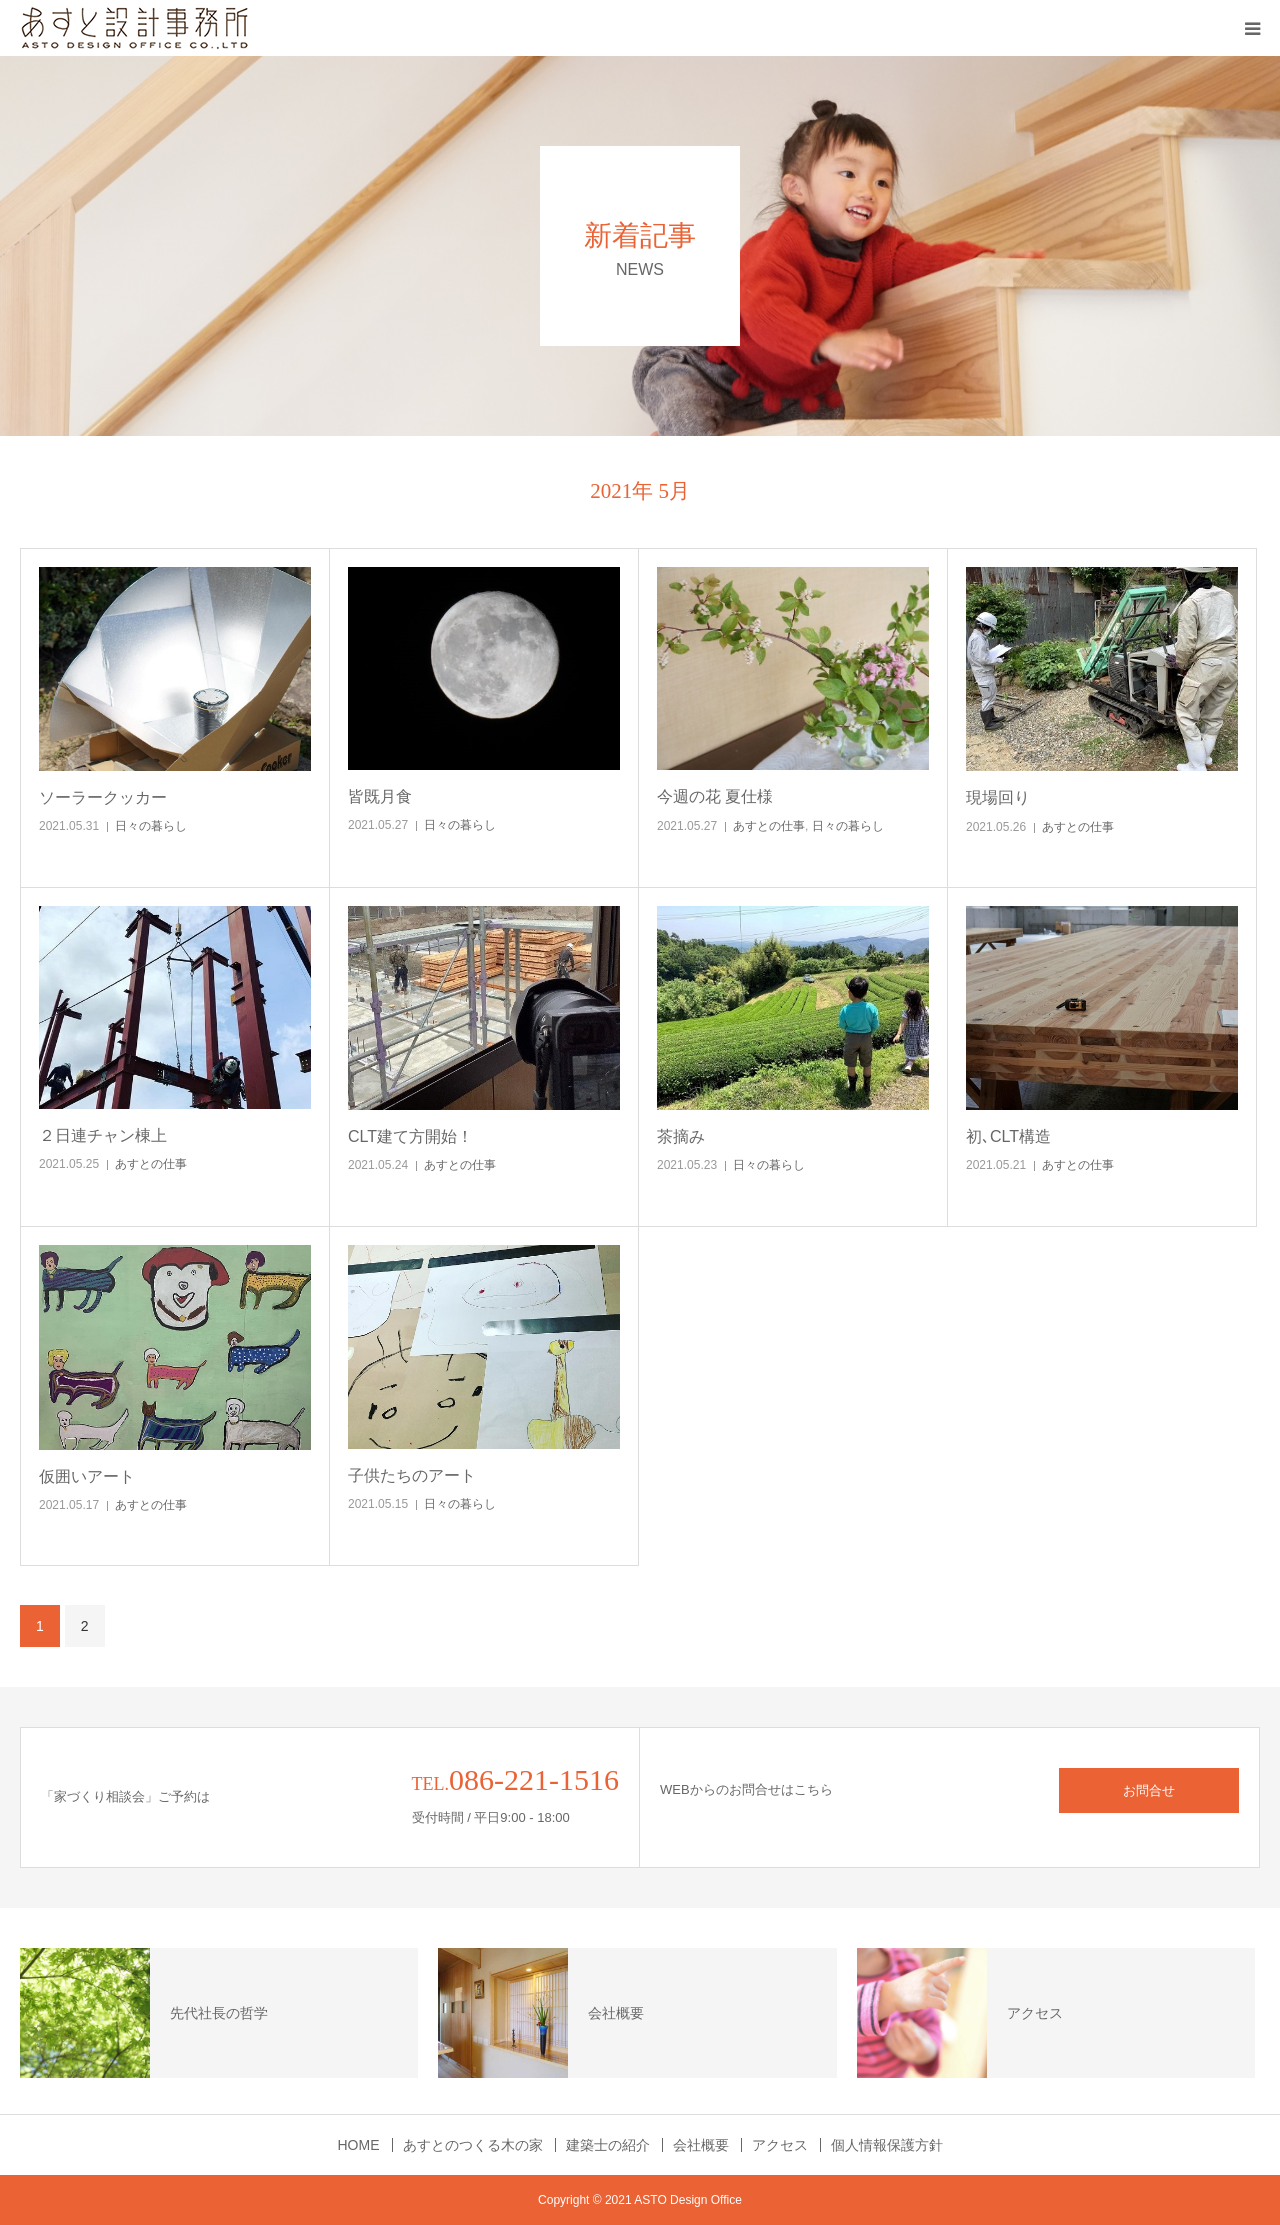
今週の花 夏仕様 (715, 796)
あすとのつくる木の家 (473, 2145)
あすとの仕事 (769, 826)
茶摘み (681, 1136)
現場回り (998, 797)
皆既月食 (380, 796)
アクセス (780, 2145)
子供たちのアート (412, 1475)
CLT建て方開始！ (410, 1136)
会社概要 (701, 2145)
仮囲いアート (87, 1476)
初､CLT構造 (1008, 1136)
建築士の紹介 (608, 2145)
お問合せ (1149, 1790)
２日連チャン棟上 (103, 1135)
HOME (359, 2145)
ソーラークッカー (103, 797)
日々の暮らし (151, 826)
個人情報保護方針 (887, 2145)
